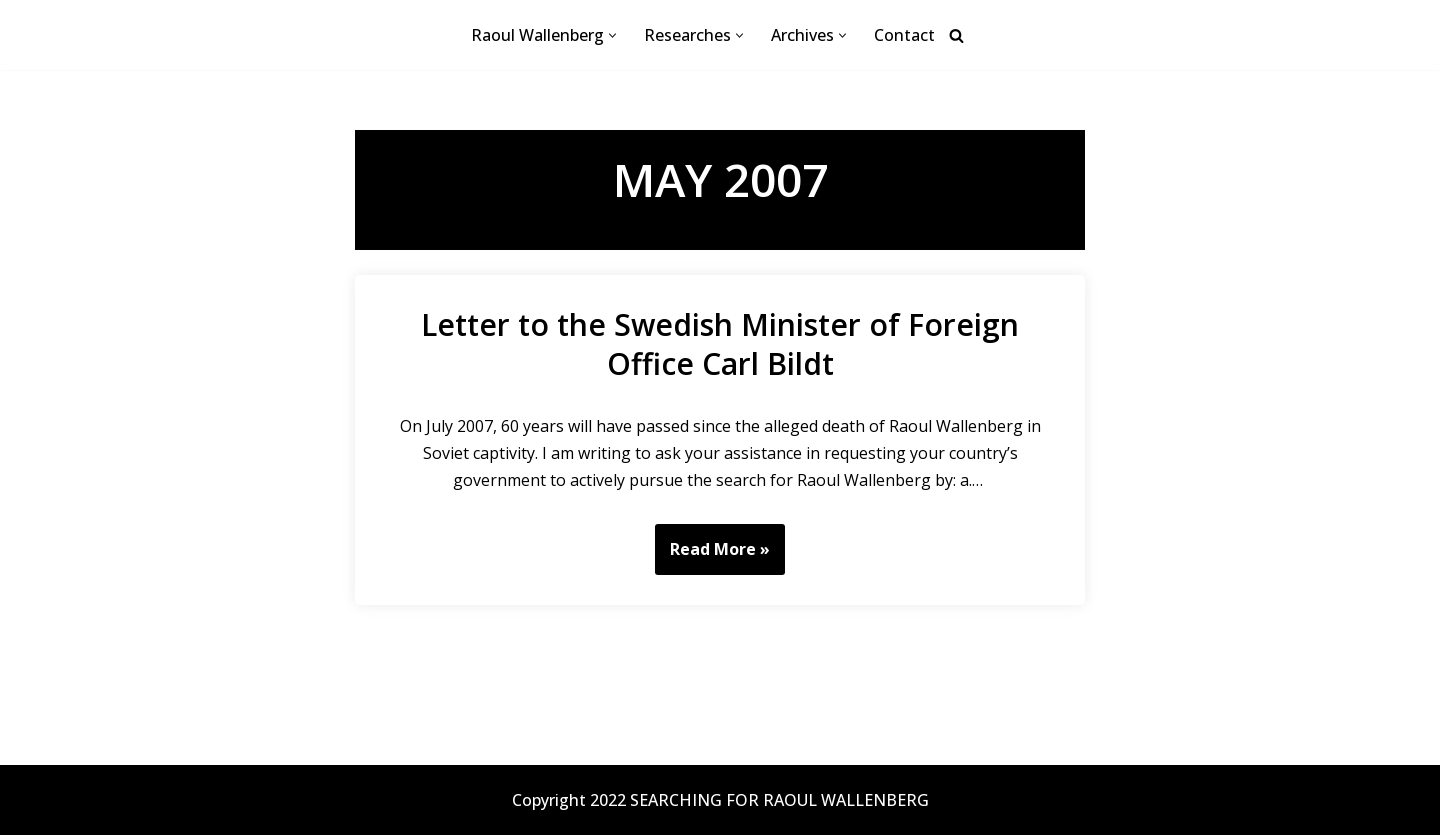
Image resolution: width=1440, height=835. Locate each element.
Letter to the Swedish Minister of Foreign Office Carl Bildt (720, 344)
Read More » (712, 556)
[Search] (956, 35)
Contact (904, 35)
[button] (612, 35)
